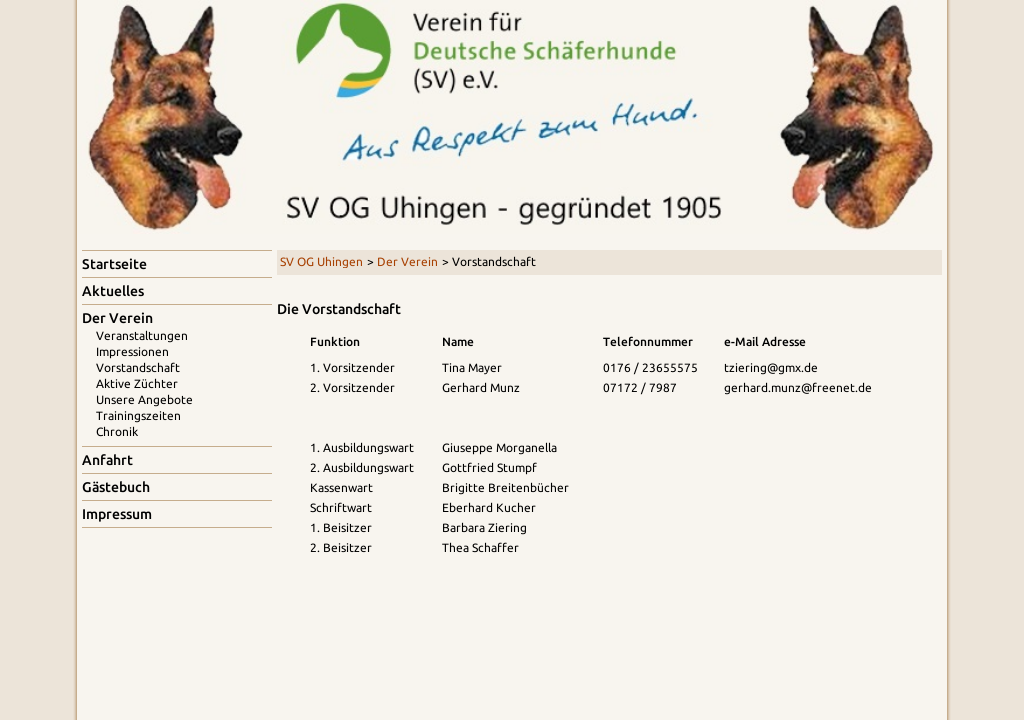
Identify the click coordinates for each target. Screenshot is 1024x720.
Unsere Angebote (144, 399)
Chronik (117, 431)
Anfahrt (107, 460)
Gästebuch (116, 487)
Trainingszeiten (138, 415)
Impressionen (132, 351)
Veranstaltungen (142, 335)
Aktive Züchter (137, 383)
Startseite (114, 264)
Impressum (117, 514)
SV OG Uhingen (321, 261)
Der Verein (407, 261)
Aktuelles (113, 291)
